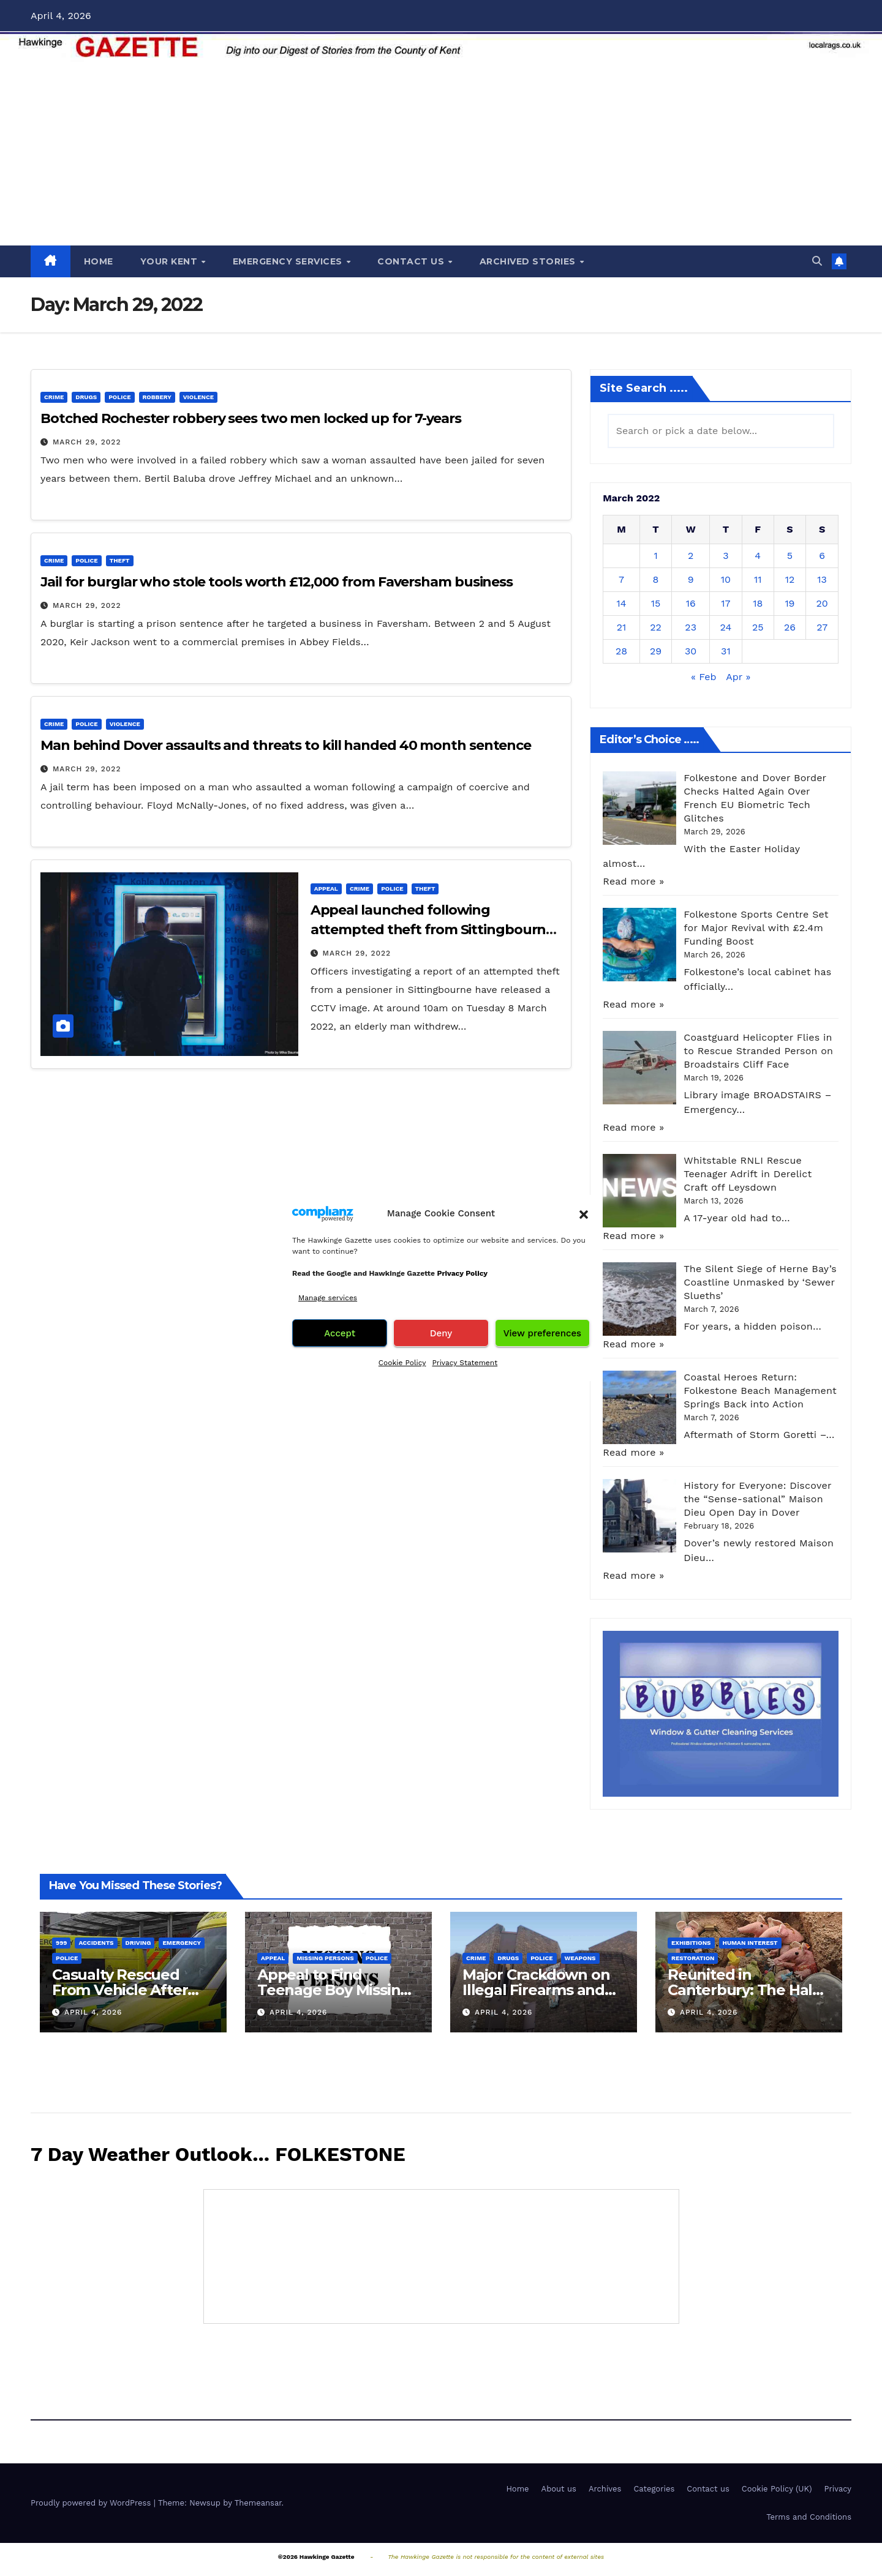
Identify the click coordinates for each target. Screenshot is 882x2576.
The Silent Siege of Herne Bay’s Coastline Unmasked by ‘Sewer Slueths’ (760, 1282)
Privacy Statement (464, 1362)
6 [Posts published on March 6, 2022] (822, 555)
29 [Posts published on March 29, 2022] (656, 651)
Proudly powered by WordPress (92, 2502)
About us (558, 2488)
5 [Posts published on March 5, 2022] (790, 555)
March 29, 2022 (87, 442)
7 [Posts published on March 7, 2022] (621, 579)
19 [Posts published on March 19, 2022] (789, 603)
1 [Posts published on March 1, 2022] (655, 555)
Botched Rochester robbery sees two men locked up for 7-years (250, 418)
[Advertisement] (441, 153)
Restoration (692, 1958)
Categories (653, 2488)
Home (517, 2488)
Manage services (327, 1298)
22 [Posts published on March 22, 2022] (656, 627)
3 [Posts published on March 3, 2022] (725, 555)
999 (61, 1942)
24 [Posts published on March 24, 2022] (726, 627)
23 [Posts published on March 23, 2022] (690, 627)
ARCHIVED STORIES (529, 261)
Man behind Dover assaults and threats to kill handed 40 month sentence (285, 745)
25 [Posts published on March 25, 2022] (758, 627)
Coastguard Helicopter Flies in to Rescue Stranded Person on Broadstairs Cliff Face (758, 1051)
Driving (138, 1942)
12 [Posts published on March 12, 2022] (790, 579)
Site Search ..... (644, 388)
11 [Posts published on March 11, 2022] (757, 579)
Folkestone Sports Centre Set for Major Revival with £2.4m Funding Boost (756, 927)
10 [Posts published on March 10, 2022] (726, 579)
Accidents (95, 1942)
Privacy (837, 2488)
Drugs (86, 397)
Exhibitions (691, 1942)
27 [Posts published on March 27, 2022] (821, 627)
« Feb (704, 677)
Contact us (708, 2488)
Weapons (580, 1958)
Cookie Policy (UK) (777, 2488)
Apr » (738, 677)
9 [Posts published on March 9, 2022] (691, 579)
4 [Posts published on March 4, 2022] (758, 555)
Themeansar (258, 2502)
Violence (198, 397)
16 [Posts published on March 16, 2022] (691, 603)
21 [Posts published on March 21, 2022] (622, 627)
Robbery (157, 397)
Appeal (326, 888)
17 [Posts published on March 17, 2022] (725, 603)
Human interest (750, 1942)
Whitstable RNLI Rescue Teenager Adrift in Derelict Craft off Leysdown (748, 1174)
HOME (98, 261)
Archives (605, 2488)
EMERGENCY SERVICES (289, 261)
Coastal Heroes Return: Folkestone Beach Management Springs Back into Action (760, 1390)
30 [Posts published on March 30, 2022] (690, 651)
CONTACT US (412, 261)
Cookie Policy (402, 1362)
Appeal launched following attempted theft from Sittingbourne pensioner (432, 929)
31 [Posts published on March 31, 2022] (726, 651)
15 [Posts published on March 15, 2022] (656, 603)
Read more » (633, 881)
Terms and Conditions (808, 2517)
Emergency (181, 1942)
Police (119, 397)
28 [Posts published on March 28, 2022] (621, 651)
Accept (339, 1333)
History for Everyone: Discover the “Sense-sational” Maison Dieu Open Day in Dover (757, 1499)
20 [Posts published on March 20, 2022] (821, 603)
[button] (584, 1213)
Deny (441, 1333)
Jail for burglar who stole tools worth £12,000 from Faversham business (276, 582)
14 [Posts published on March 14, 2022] (621, 603)
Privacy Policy (462, 1273)
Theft (120, 560)
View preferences (542, 1333)
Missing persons (324, 1958)
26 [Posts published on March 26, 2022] (790, 627)
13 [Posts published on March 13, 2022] (822, 579)
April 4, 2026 (93, 2012)
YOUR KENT (170, 261)
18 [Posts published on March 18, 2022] (758, 603)
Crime (54, 397)
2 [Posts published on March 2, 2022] (690, 555)
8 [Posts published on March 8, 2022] (656, 579)
